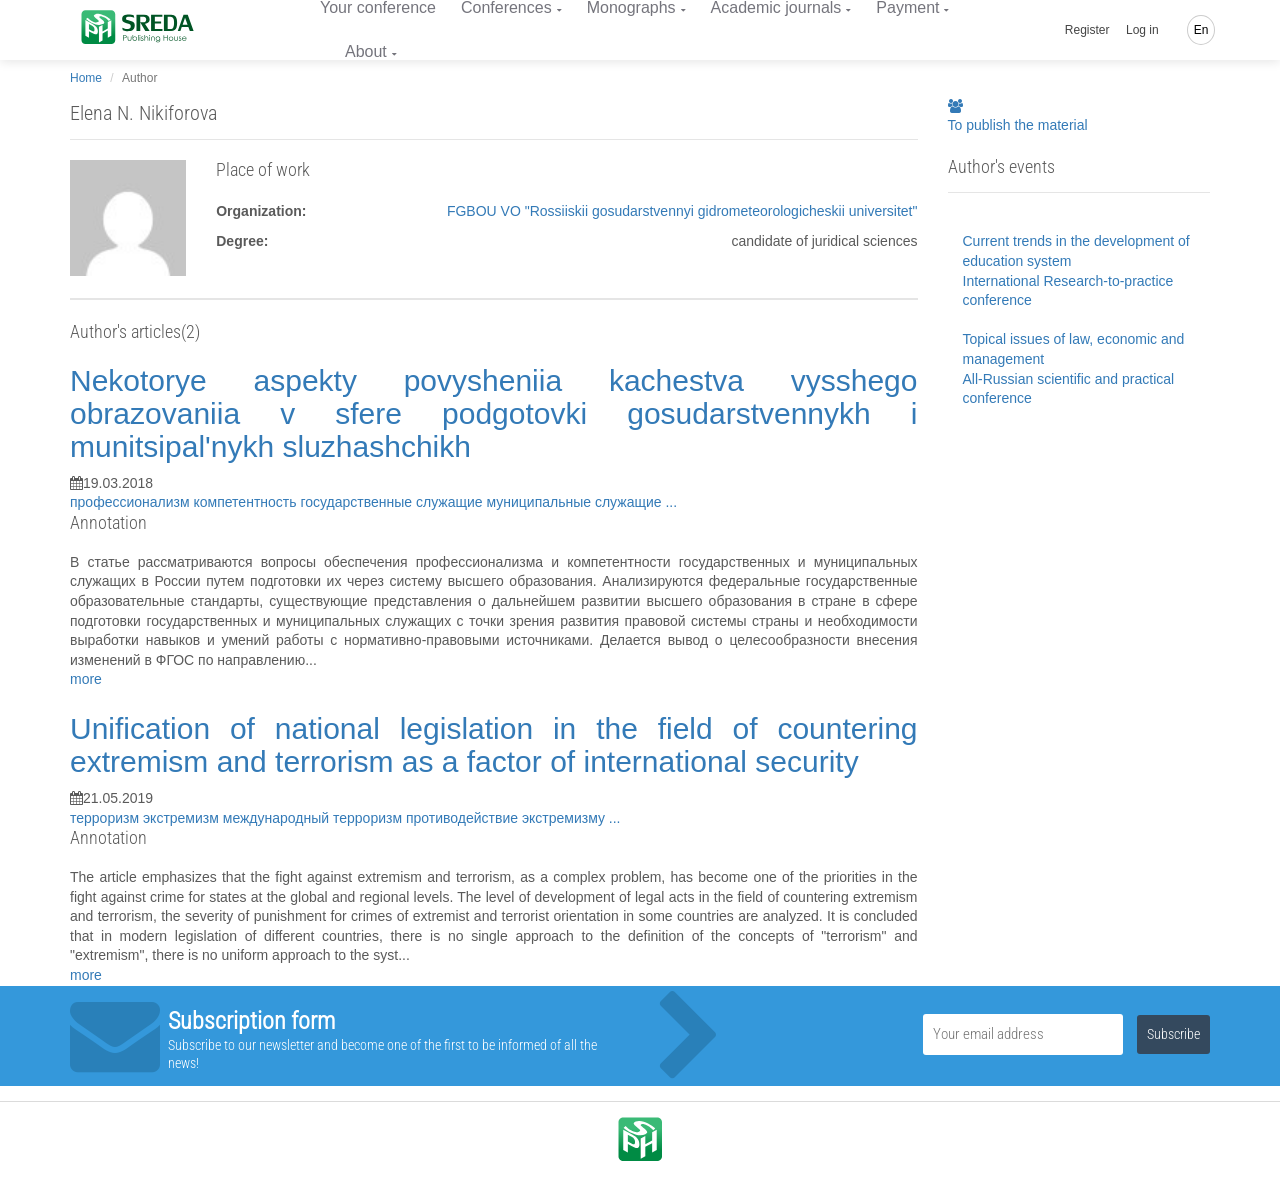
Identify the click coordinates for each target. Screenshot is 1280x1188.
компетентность (247, 502)
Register (1087, 30)
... (671, 502)
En (1201, 30)
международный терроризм (314, 818)
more (86, 679)
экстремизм (183, 818)
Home (86, 78)
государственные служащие (393, 502)
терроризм (106, 818)
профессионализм (132, 502)
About (366, 51)
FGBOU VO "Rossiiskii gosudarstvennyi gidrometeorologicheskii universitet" (682, 211)
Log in (1142, 30)
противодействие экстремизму (507, 818)
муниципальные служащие (575, 502)
